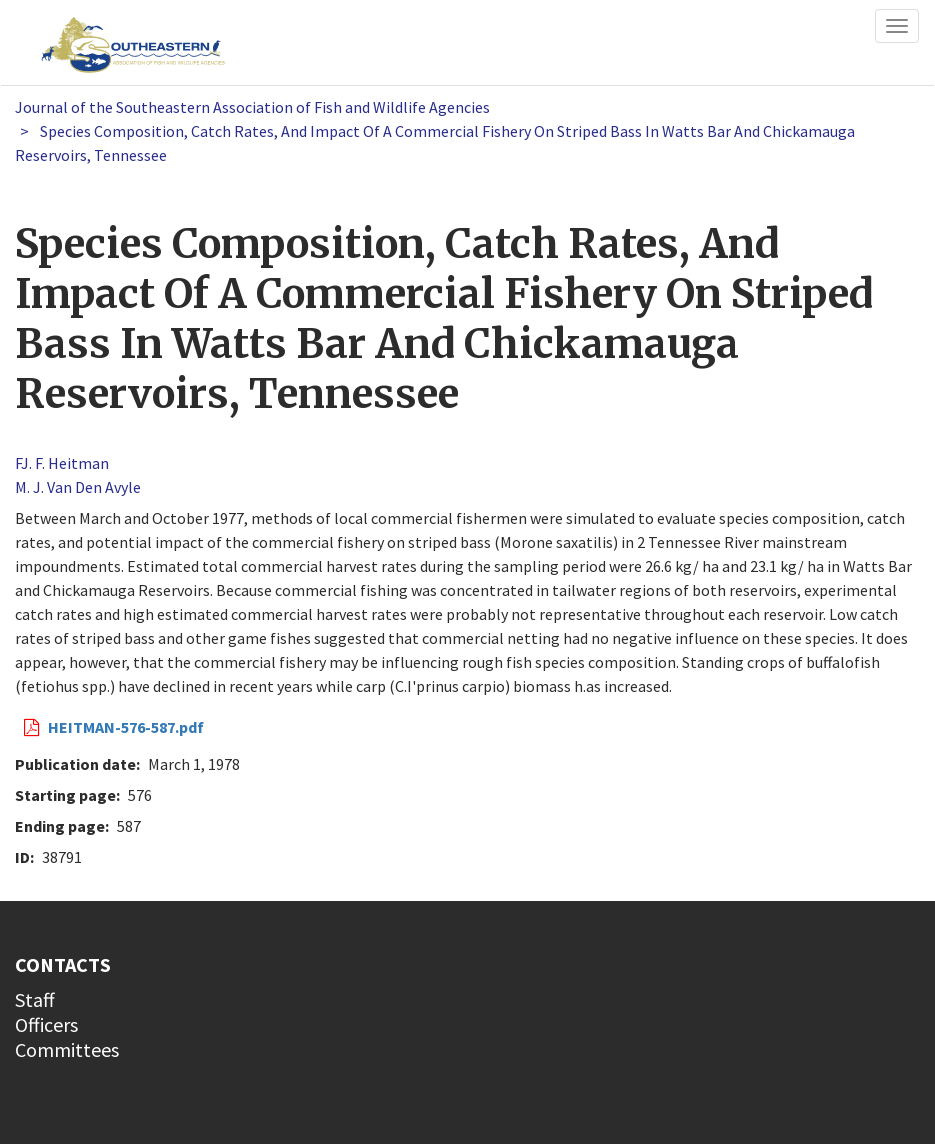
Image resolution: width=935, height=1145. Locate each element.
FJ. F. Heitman (62, 463)
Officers (46, 1024)
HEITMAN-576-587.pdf (126, 727)
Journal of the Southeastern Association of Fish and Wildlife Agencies (252, 107)
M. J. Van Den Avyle (78, 487)
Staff (35, 999)
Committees (67, 1049)
